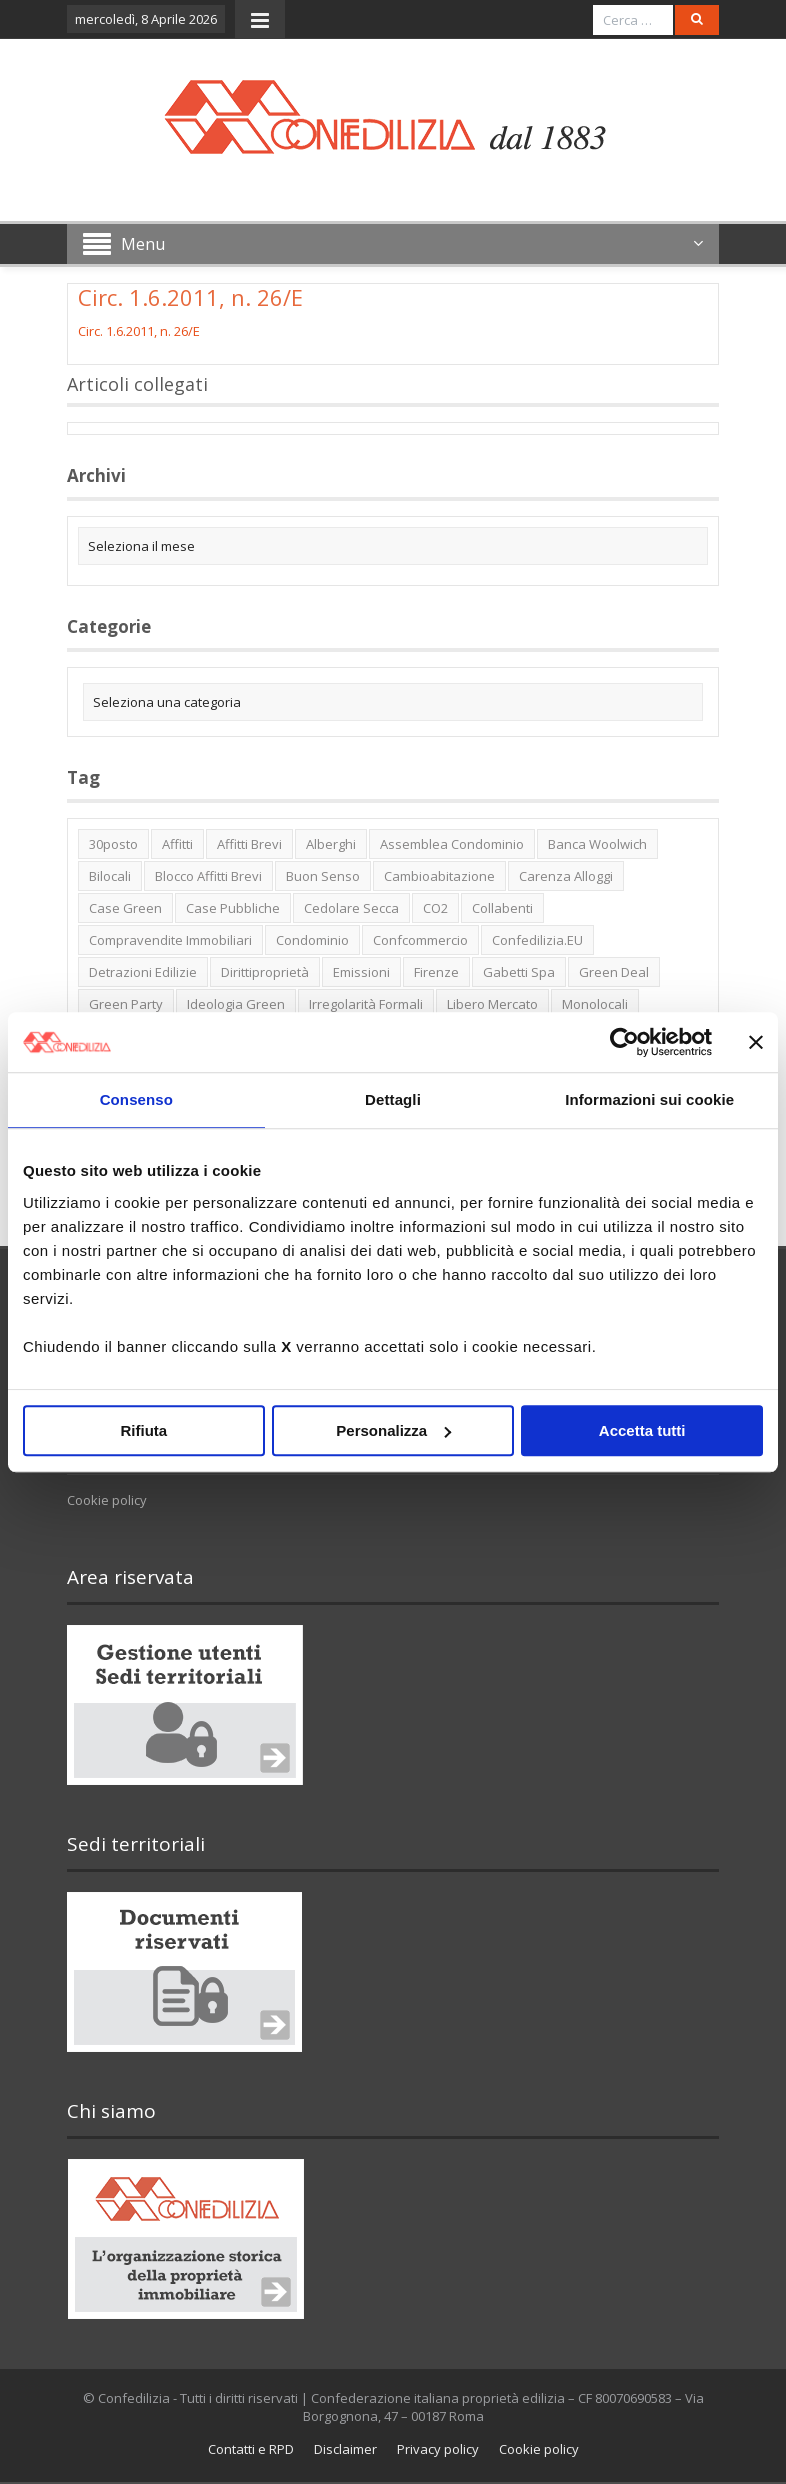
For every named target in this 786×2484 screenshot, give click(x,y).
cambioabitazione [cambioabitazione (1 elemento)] (439, 876)
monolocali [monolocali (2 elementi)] (595, 1004)
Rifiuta (143, 1430)
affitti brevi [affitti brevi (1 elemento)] (249, 844)
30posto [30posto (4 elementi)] (113, 844)
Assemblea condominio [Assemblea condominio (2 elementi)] (452, 844)
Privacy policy (438, 2449)
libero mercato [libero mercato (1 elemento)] (492, 1004)
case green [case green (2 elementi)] (125, 908)
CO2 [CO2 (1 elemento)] (435, 908)
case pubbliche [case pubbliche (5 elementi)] (233, 908)
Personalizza (393, 1430)
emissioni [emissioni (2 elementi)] (361, 972)
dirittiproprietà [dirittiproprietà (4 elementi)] (265, 972)
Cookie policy (107, 1500)
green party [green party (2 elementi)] (126, 1004)
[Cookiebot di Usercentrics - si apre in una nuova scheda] (624, 1042)
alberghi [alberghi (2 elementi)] (331, 844)
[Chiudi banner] (756, 1042)
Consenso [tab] (136, 1099)
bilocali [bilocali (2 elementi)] (110, 876)
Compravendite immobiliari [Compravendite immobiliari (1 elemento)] (170, 940)
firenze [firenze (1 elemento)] (436, 972)
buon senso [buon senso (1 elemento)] (323, 876)
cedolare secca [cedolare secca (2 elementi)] (351, 908)
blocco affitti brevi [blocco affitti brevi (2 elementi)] (208, 876)
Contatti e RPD (251, 2449)
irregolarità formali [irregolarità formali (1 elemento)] (366, 1004)
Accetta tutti (642, 1430)
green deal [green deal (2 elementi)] (614, 972)
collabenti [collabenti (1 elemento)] (502, 908)
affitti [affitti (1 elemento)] (177, 844)
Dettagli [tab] (393, 1099)
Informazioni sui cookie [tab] (649, 1099)
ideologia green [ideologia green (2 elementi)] (236, 1004)
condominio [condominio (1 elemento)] (312, 940)
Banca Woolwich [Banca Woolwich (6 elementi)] (597, 844)
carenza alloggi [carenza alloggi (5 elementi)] (566, 876)
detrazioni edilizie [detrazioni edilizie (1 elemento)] (143, 972)
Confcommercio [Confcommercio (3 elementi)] (420, 940)
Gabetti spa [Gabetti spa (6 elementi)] (519, 972)
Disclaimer (345, 2449)
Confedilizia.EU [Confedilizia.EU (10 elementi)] (537, 940)
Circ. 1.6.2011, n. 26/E (139, 331)
